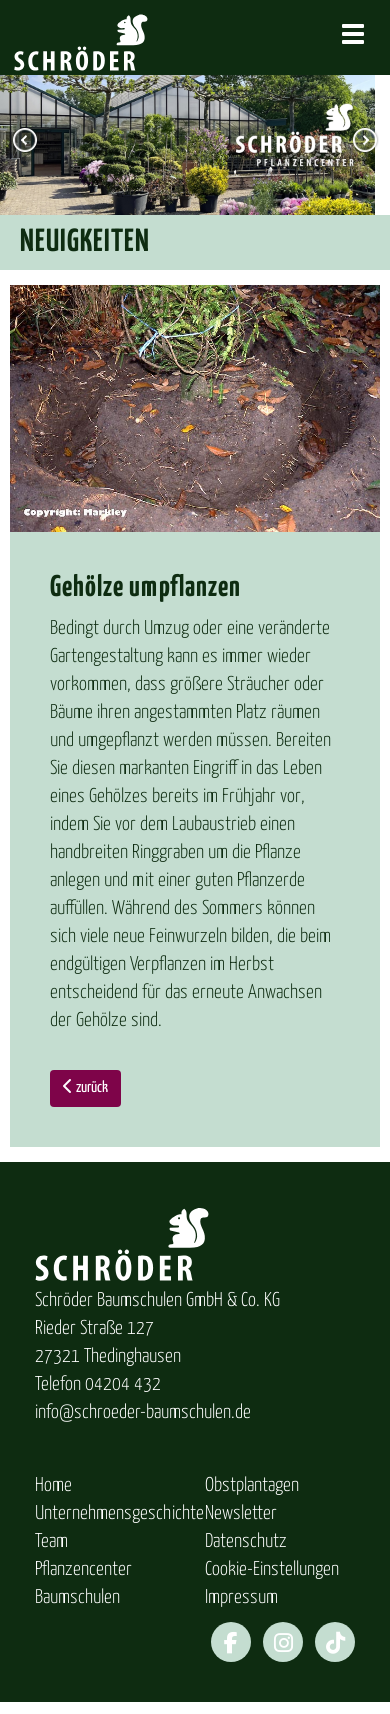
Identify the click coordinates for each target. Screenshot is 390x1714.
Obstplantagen (252, 1485)
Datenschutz (246, 1541)
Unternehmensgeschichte (119, 1513)
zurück (85, 1086)
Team (51, 1541)
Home (53, 1485)
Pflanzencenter (83, 1569)
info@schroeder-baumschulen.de (143, 1412)
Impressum (241, 1597)
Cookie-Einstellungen (272, 1569)
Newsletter (241, 1513)
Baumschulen (77, 1597)
